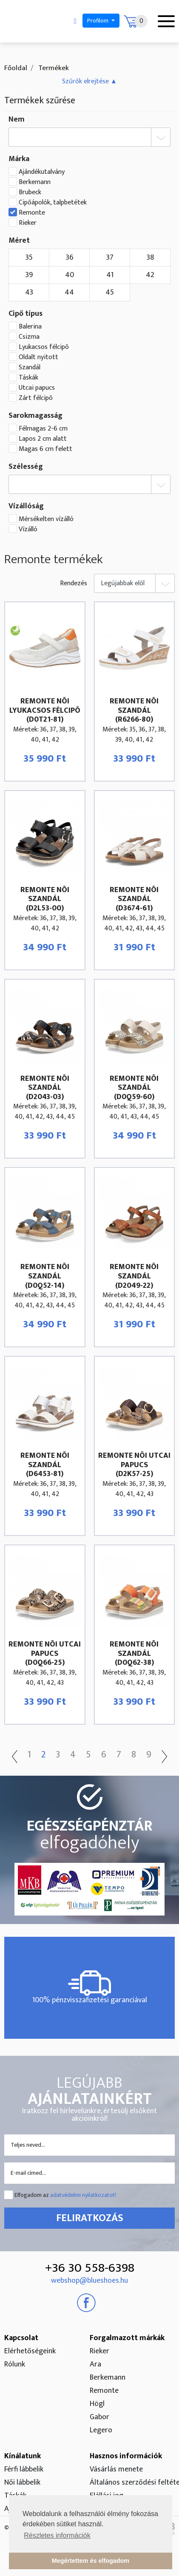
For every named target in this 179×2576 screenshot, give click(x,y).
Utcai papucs (37, 388)
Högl (97, 2403)
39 (29, 275)
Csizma (29, 337)
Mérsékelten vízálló (46, 519)
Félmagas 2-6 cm (43, 429)
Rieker (28, 223)
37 (110, 257)
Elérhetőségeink (30, 2351)
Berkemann (35, 182)
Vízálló (28, 529)
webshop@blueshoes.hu (89, 2280)
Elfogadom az (65, 2195)
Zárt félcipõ (36, 398)
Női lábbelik (22, 2482)
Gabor (99, 2417)
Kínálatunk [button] (22, 2456)
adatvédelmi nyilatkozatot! (83, 2195)
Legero (101, 2430)
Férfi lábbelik (23, 2469)
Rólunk (14, 2364)
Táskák (28, 378)
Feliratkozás (89, 2218)
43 (29, 292)
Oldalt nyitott (38, 357)
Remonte (32, 213)
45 (109, 292)
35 (29, 257)
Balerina (30, 327)
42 (150, 275)
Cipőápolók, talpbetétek (53, 203)
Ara (95, 2364)
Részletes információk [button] (57, 2535)
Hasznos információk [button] (126, 2456)
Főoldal (15, 68)
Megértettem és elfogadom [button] (90, 2560)
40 (69, 275)
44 (69, 292)
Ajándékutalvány (42, 172)
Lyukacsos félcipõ (44, 347)
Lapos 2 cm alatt (43, 439)
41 (110, 275)
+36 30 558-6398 (89, 2267)
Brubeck (30, 192)
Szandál (29, 368)
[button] (89, 81)
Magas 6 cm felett (45, 449)
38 (150, 257)
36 (69, 257)
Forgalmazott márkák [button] (127, 2338)
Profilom (98, 21)
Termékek (53, 68)
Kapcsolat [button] (21, 2338)
